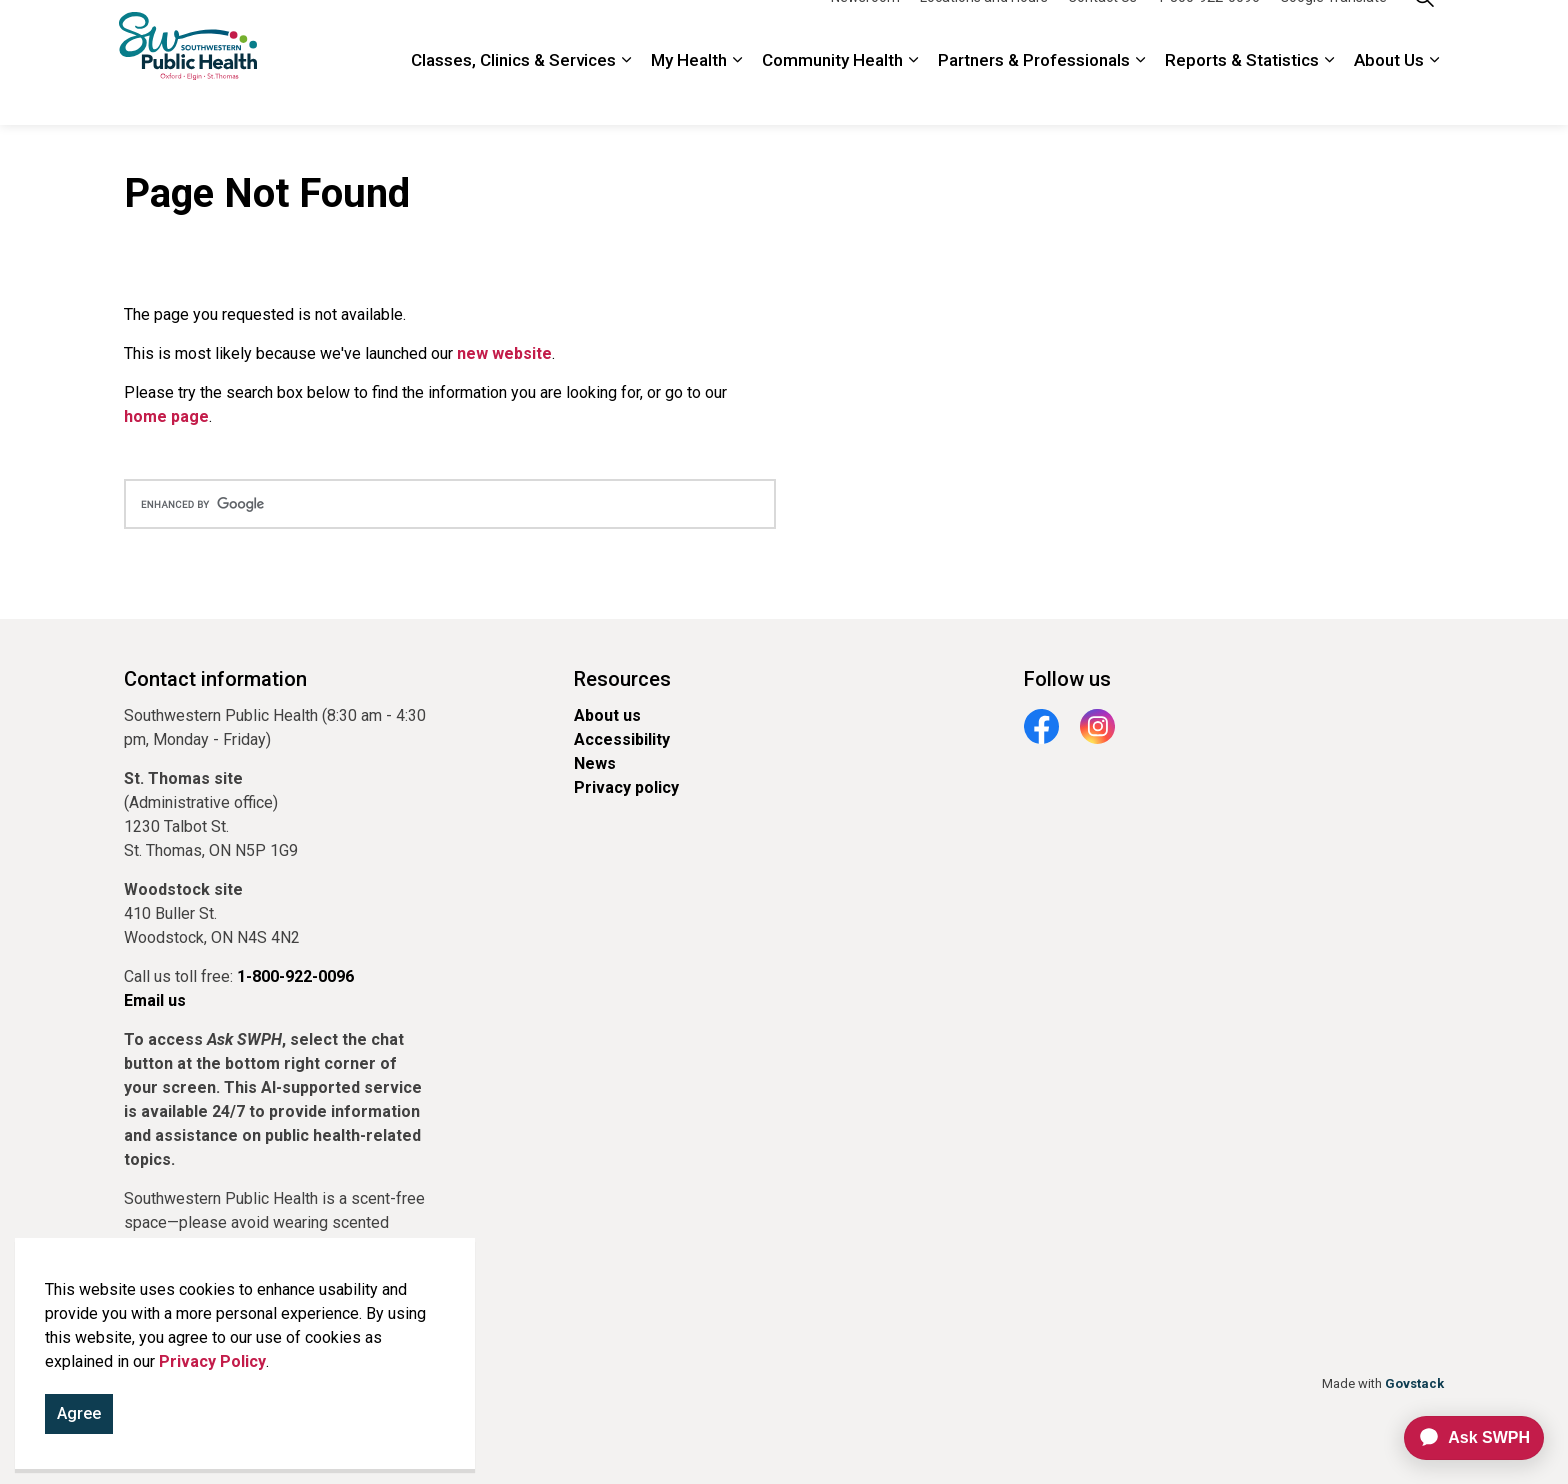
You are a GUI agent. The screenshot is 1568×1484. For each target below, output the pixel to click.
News (595, 763)
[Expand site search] (1424, 31)
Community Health (832, 94)
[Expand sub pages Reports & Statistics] (1329, 94)
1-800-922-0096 (1208, 31)
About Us (1389, 94)
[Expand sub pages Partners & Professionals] (1140, 94)
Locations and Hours (984, 31)
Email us (155, 1000)
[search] (450, 504)
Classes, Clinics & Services (513, 94)
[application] (1465, 1438)
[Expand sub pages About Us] (1434, 94)
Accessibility (622, 739)
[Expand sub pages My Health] (737, 94)
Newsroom (865, 31)
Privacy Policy (212, 1361)
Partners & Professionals (1034, 94)
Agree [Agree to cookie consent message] (79, 1414)
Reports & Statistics (1242, 94)
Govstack (1414, 1383)
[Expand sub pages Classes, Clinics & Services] (626, 94)
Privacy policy (626, 787)
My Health (689, 94)
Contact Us (1102, 31)
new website (504, 353)
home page (166, 416)
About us (607, 715)
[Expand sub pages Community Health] (913, 94)
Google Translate (1333, 31)
